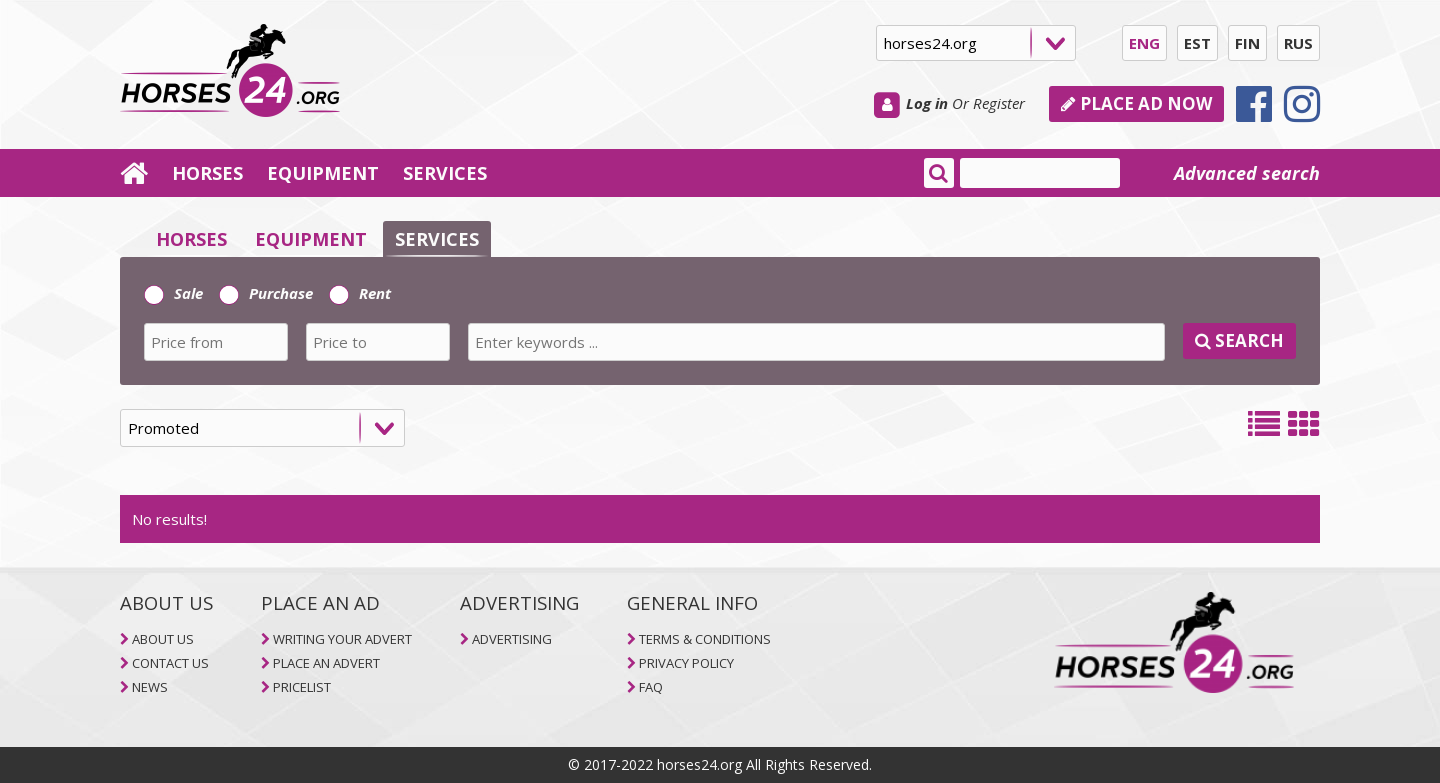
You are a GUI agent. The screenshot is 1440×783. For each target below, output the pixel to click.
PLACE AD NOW (1136, 103)
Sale (173, 293)
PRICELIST (302, 687)
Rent (360, 293)
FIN (1247, 43)
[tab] (720, 321)
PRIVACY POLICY (686, 663)
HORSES (207, 173)
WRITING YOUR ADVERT (342, 639)
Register (999, 103)
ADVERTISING (512, 639)
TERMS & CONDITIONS (705, 639)
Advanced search (1247, 173)
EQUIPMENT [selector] (311, 239)
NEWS (150, 687)
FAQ (651, 687)
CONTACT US (170, 663)
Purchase (266, 293)
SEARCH (1239, 340)
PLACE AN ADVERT (326, 663)
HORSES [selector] (191, 239)
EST (1197, 43)
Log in (927, 103)
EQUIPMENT (323, 173)
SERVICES (445, 173)
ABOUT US (163, 639)
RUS (1298, 43)
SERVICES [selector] (437, 239)
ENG (1144, 43)
